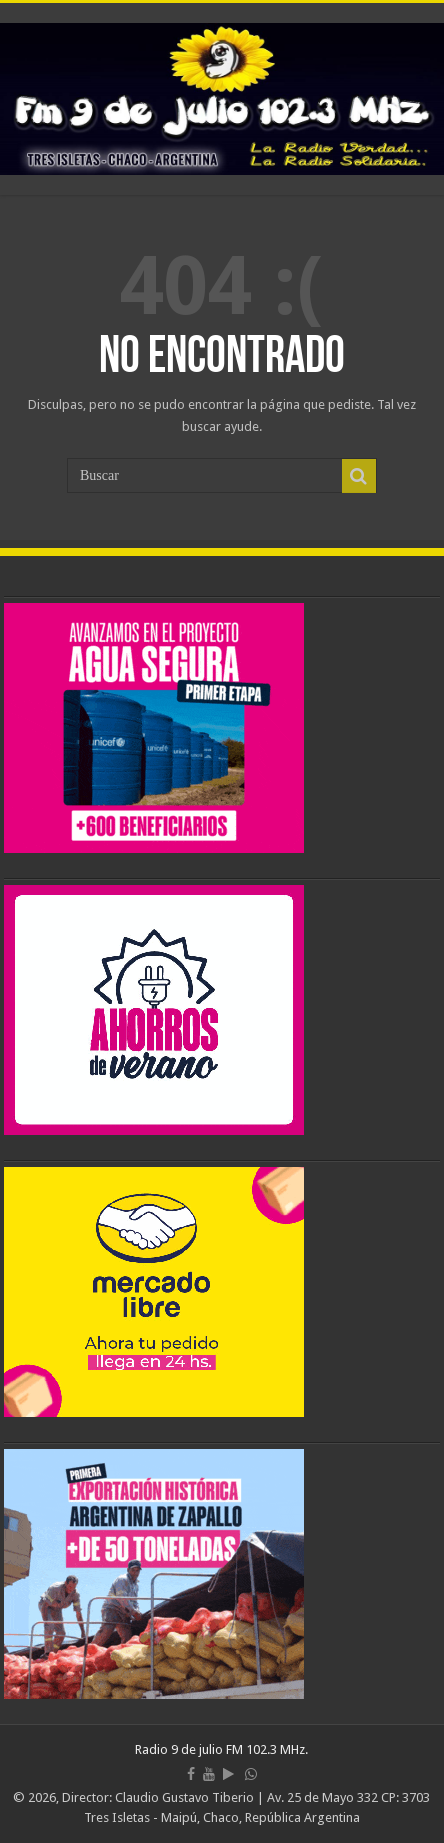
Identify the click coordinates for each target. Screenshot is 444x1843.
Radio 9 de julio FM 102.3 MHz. (221, 1749)
